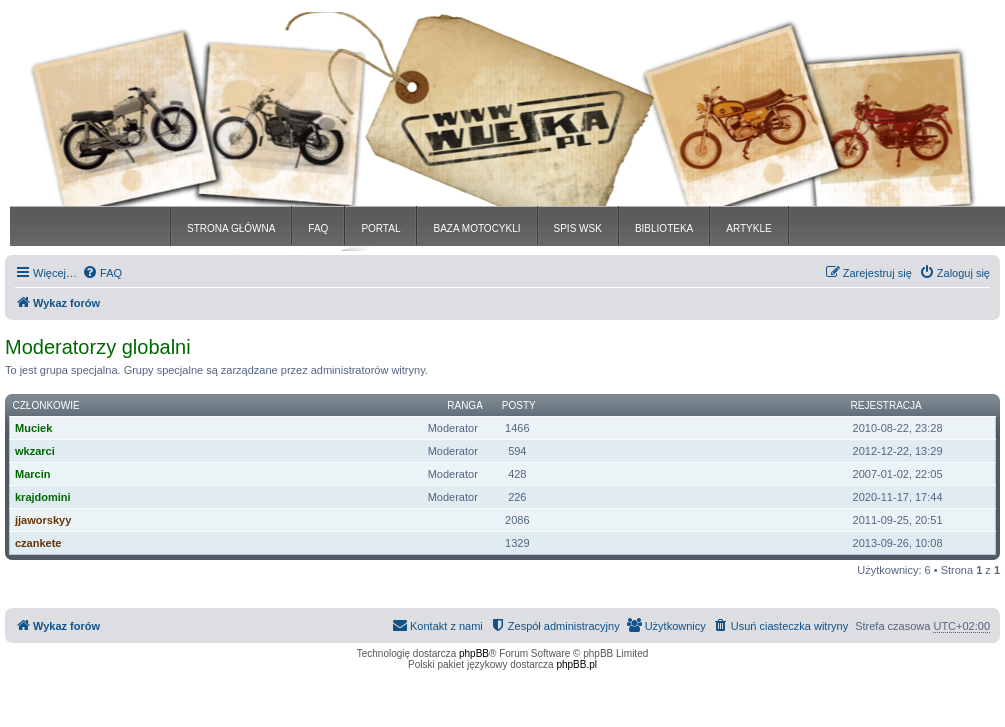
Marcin (32, 474)
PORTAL (380, 228)
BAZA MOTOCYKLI (476, 228)
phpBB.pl (576, 664)
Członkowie (46, 405)
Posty (519, 405)
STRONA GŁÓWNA (231, 228)
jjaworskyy (43, 520)
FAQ (318, 228)
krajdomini (43, 497)
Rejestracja (886, 405)
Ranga (465, 405)
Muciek (33, 428)
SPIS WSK (578, 228)
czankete (38, 543)
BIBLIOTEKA (664, 228)
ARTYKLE (748, 228)
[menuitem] (102, 273)
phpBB (474, 653)
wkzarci (35, 451)
